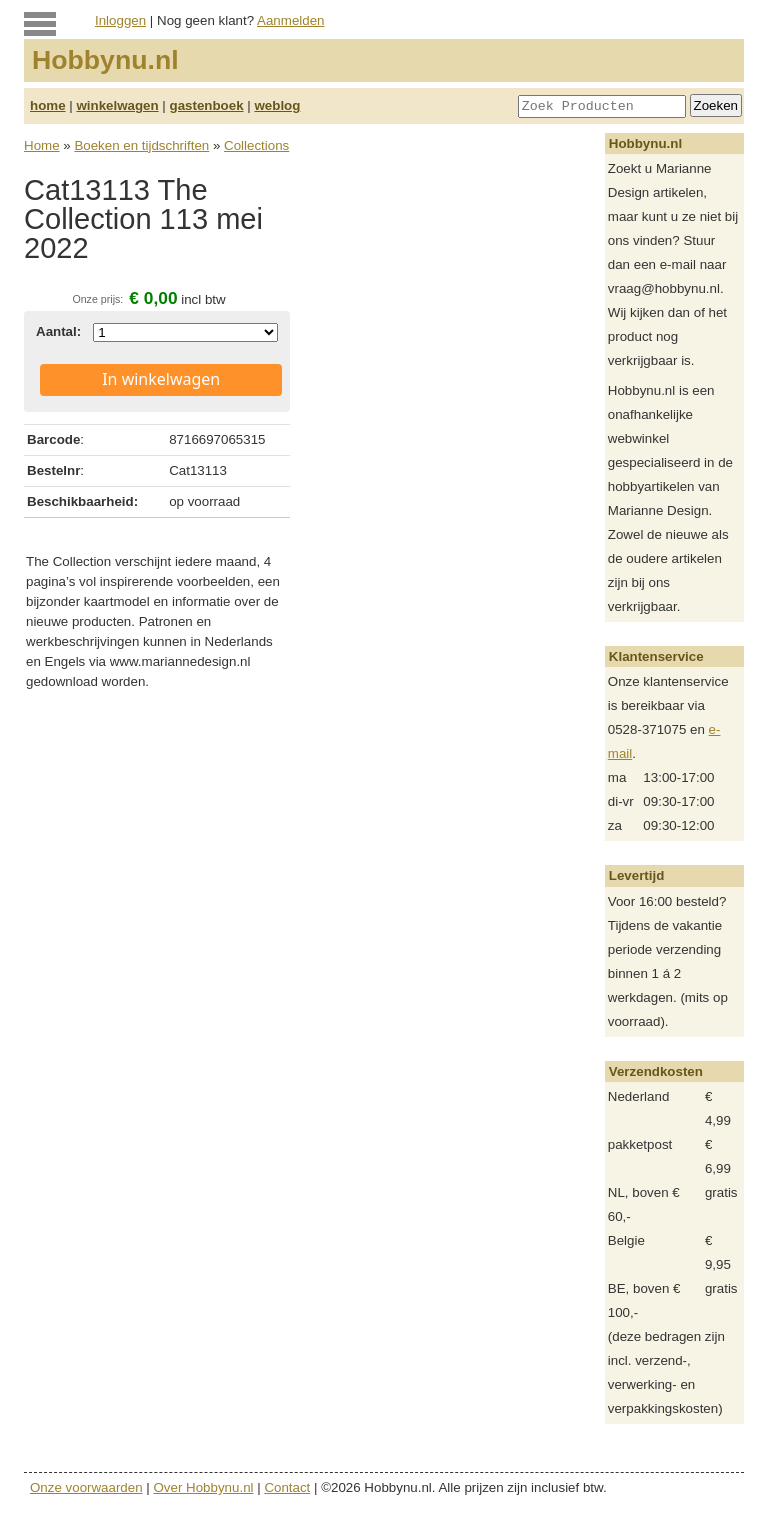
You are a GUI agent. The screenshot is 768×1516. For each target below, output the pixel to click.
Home (42, 145)
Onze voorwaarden (86, 1487)
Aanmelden (290, 20)
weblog (277, 105)
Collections (256, 145)
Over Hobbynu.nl (204, 1487)
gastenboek (207, 105)
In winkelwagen (161, 379)
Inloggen (120, 20)
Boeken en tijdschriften (141, 145)
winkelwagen (117, 105)
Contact (287, 1487)
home (48, 105)
